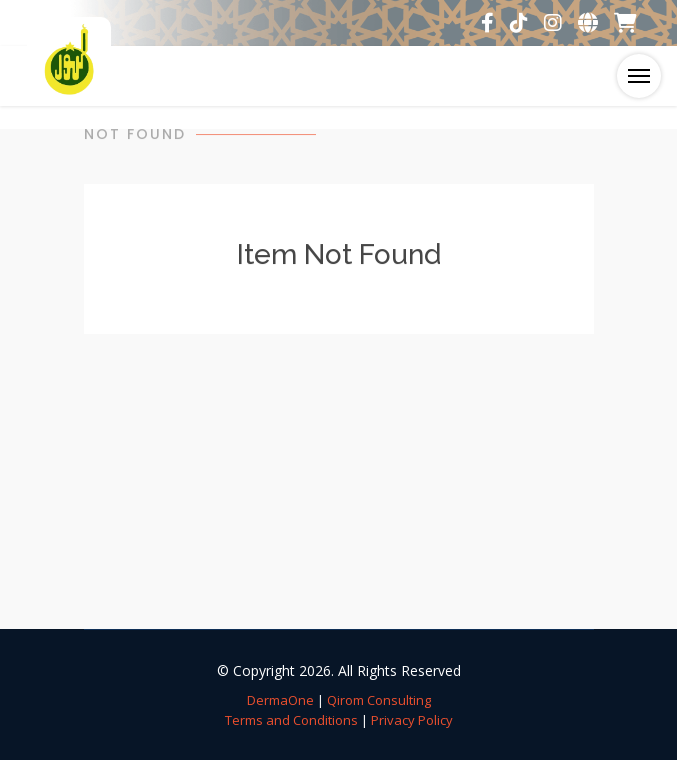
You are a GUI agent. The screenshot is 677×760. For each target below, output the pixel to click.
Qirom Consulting (379, 700)
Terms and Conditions (291, 720)
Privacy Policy (412, 720)
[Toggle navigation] (639, 76)
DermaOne (280, 700)
